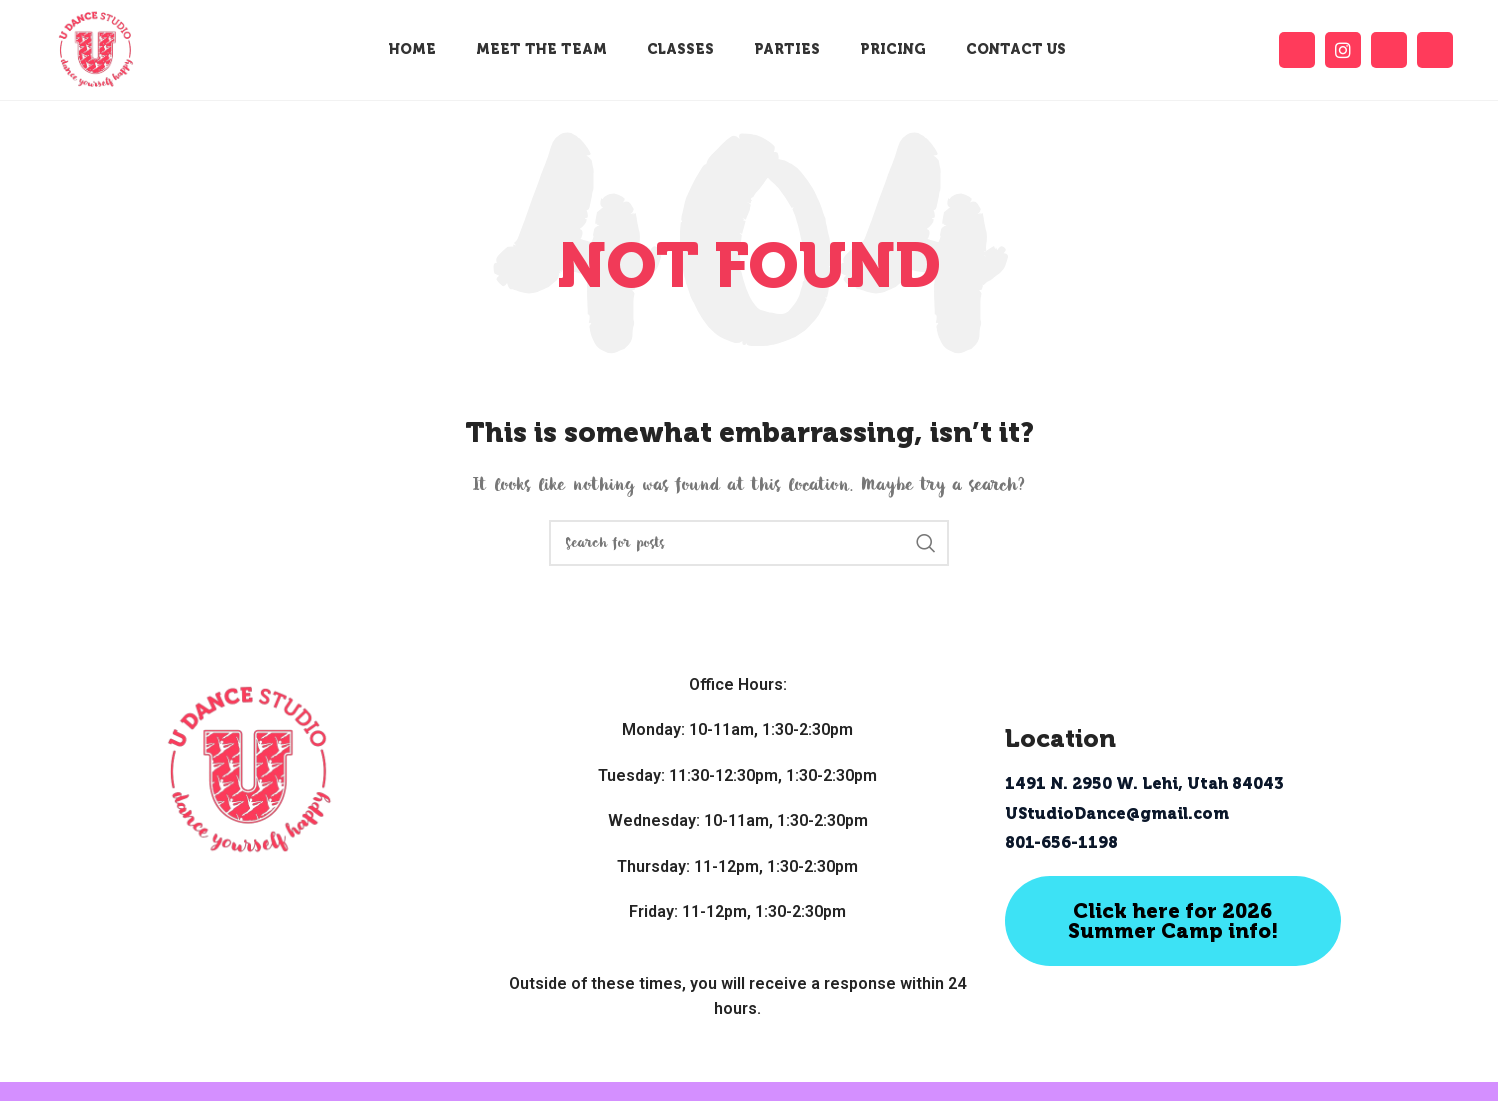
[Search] (749, 543)
